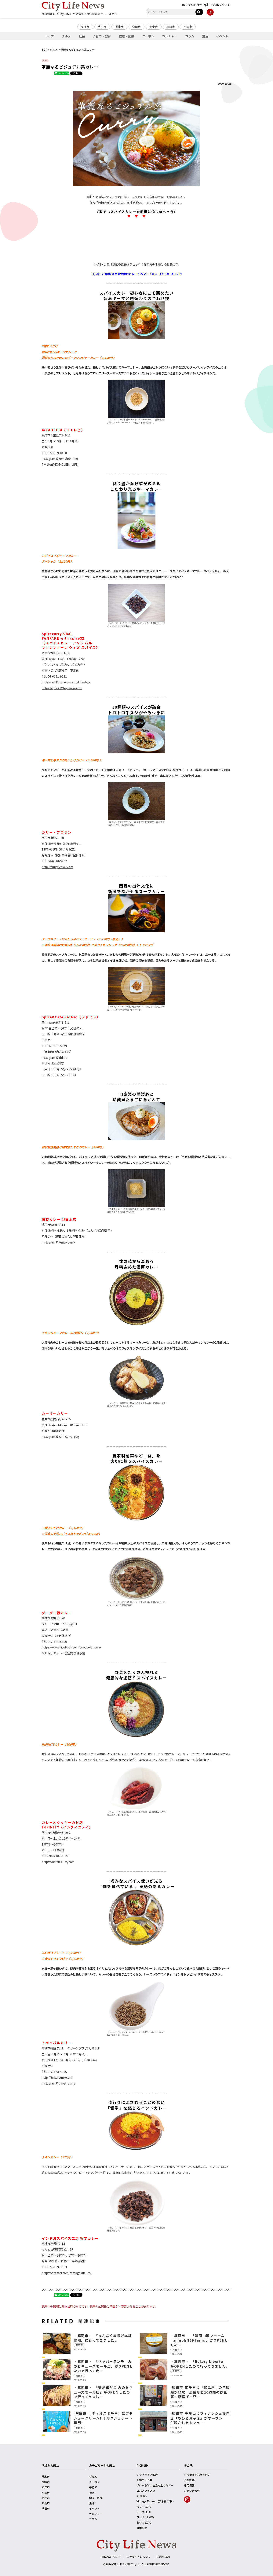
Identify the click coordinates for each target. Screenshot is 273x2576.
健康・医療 (126, 36)
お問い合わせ (192, 2491)
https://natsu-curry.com (58, 1862)
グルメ (66, 36)
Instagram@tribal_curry (58, 2083)
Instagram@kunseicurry (58, 1242)
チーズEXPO (143, 2512)
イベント (222, 36)
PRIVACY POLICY (110, 2557)
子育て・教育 (102, 36)
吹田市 (136, 26)
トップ (49, 36)
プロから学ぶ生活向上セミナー (155, 2485)
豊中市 (153, 26)
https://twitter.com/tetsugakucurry (66, 2273)
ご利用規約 (163, 2557)
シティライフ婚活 (147, 2475)
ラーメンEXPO (145, 2517)
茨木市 (102, 26)
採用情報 (189, 2485)
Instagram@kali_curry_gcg (60, 1436)
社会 (82, 36)
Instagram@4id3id (54, 1057)
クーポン (148, 36)
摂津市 (119, 26)
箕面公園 (141, 2528)
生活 (205, 36)
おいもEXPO (143, 2522)
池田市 (188, 26)
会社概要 (189, 2480)
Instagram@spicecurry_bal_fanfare (66, 682)
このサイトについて (139, 2557)
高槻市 (85, 26)
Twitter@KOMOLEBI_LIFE (60, 464)
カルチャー (169, 36)
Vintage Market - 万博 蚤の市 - (155, 2501)
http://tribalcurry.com (57, 2077)
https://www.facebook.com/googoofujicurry (72, 1647)
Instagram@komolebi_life (60, 458)
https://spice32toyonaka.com (62, 688)
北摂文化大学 (144, 2480)
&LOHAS (141, 2496)
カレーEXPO (143, 2506)
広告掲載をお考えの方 (197, 2475)
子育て (93, 2487)
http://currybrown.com (57, 867)
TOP (44, 49)
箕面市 (170, 26)
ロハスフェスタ (145, 2491)
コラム (189, 36)
